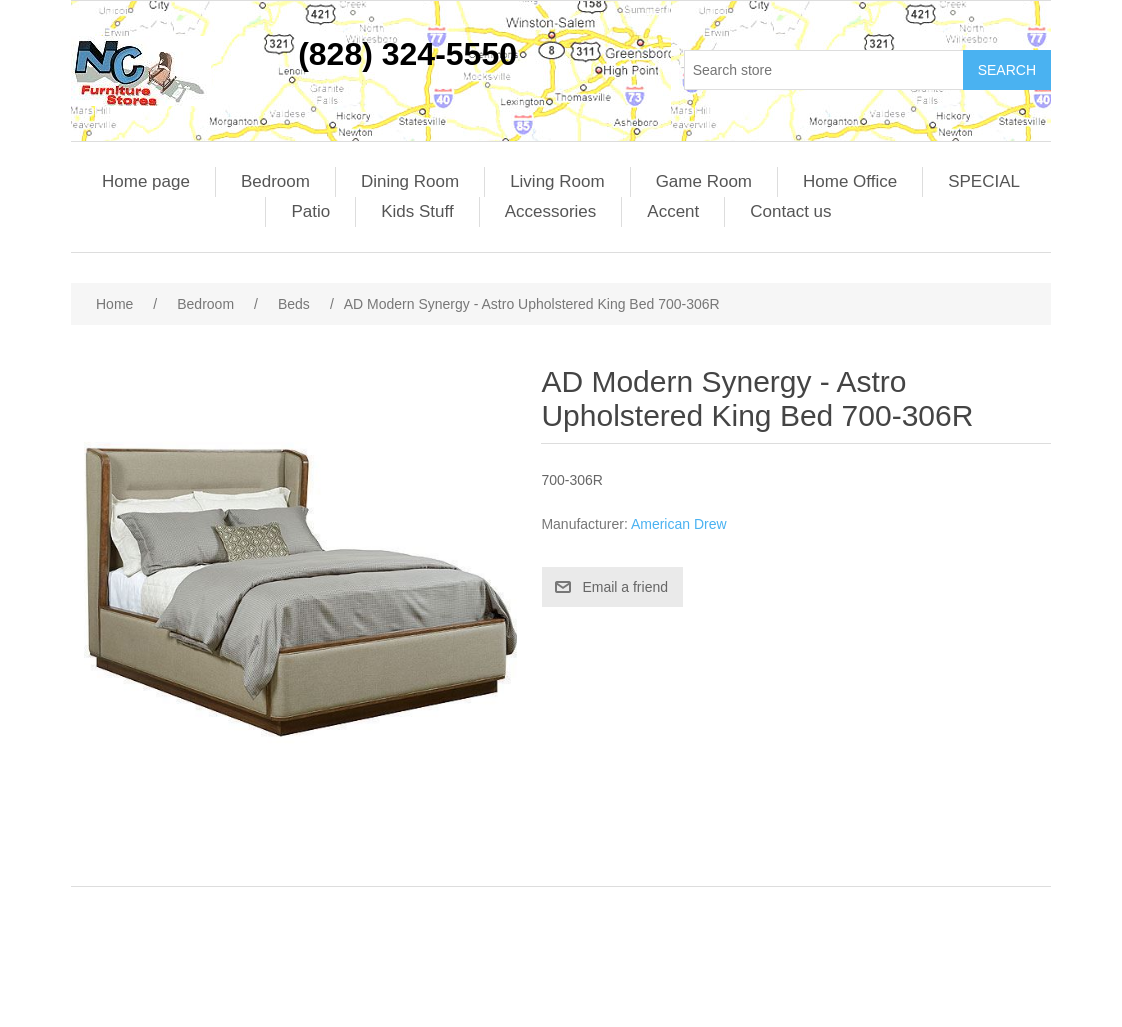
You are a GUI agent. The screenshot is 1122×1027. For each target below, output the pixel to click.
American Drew (679, 524)
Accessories (551, 211)
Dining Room (410, 181)
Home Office (850, 181)
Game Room (704, 181)
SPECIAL (984, 181)
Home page (146, 181)
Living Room (557, 181)
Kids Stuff (417, 211)
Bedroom (275, 181)
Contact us (790, 211)
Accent (673, 211)
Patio (310, 211)
